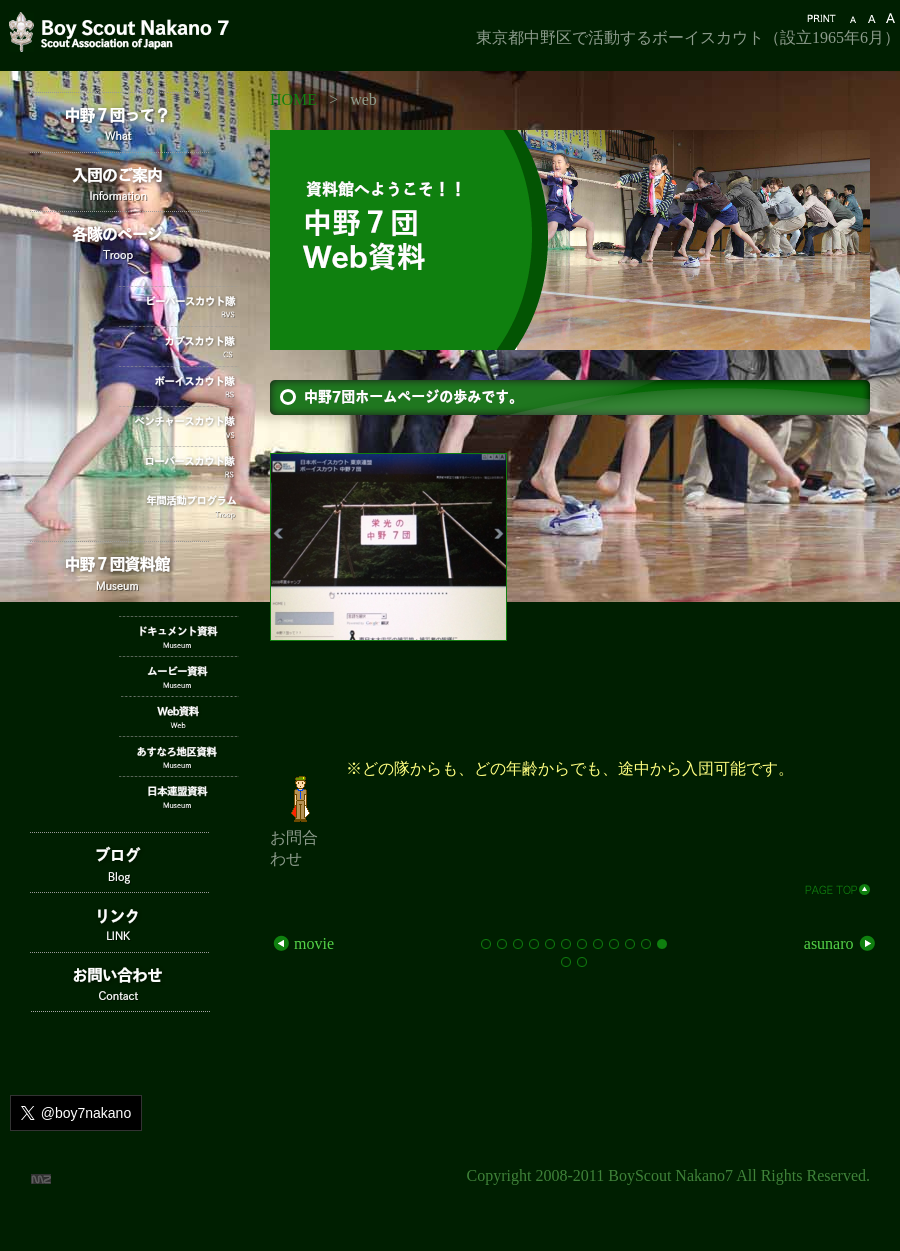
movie (302, 943)
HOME (293, 99)
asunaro (841, 943)
